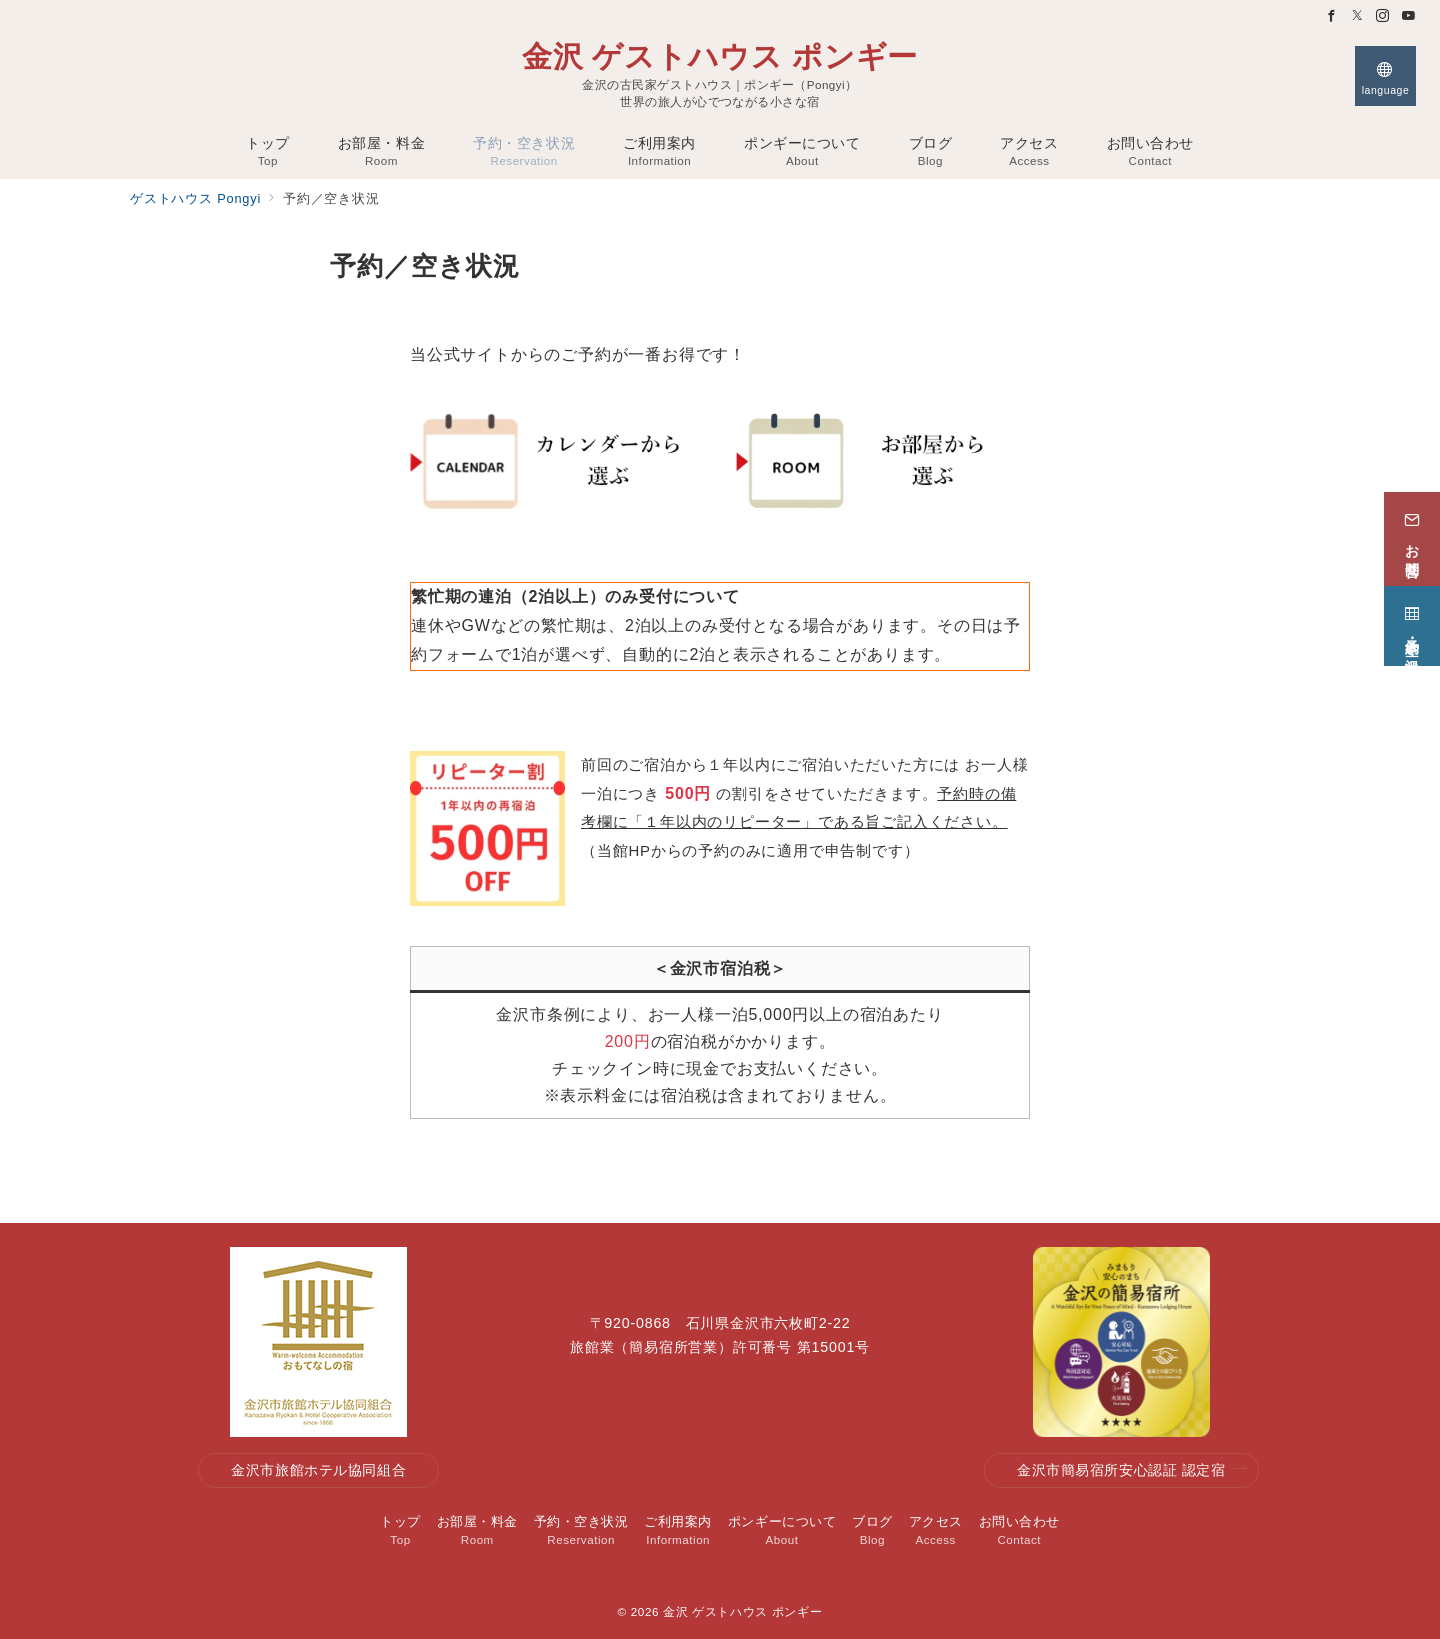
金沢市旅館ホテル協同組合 (318, 1470)
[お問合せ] (1412, 536)
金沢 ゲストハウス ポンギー (720, 57)
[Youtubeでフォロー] (1409, 16)
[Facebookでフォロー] (1332, 16)
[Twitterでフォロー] (1358, 16)
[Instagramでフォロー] (1383, 16)
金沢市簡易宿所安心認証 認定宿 (1132, 1470)
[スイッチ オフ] (1385, 76)
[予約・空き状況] (1412, 623)
